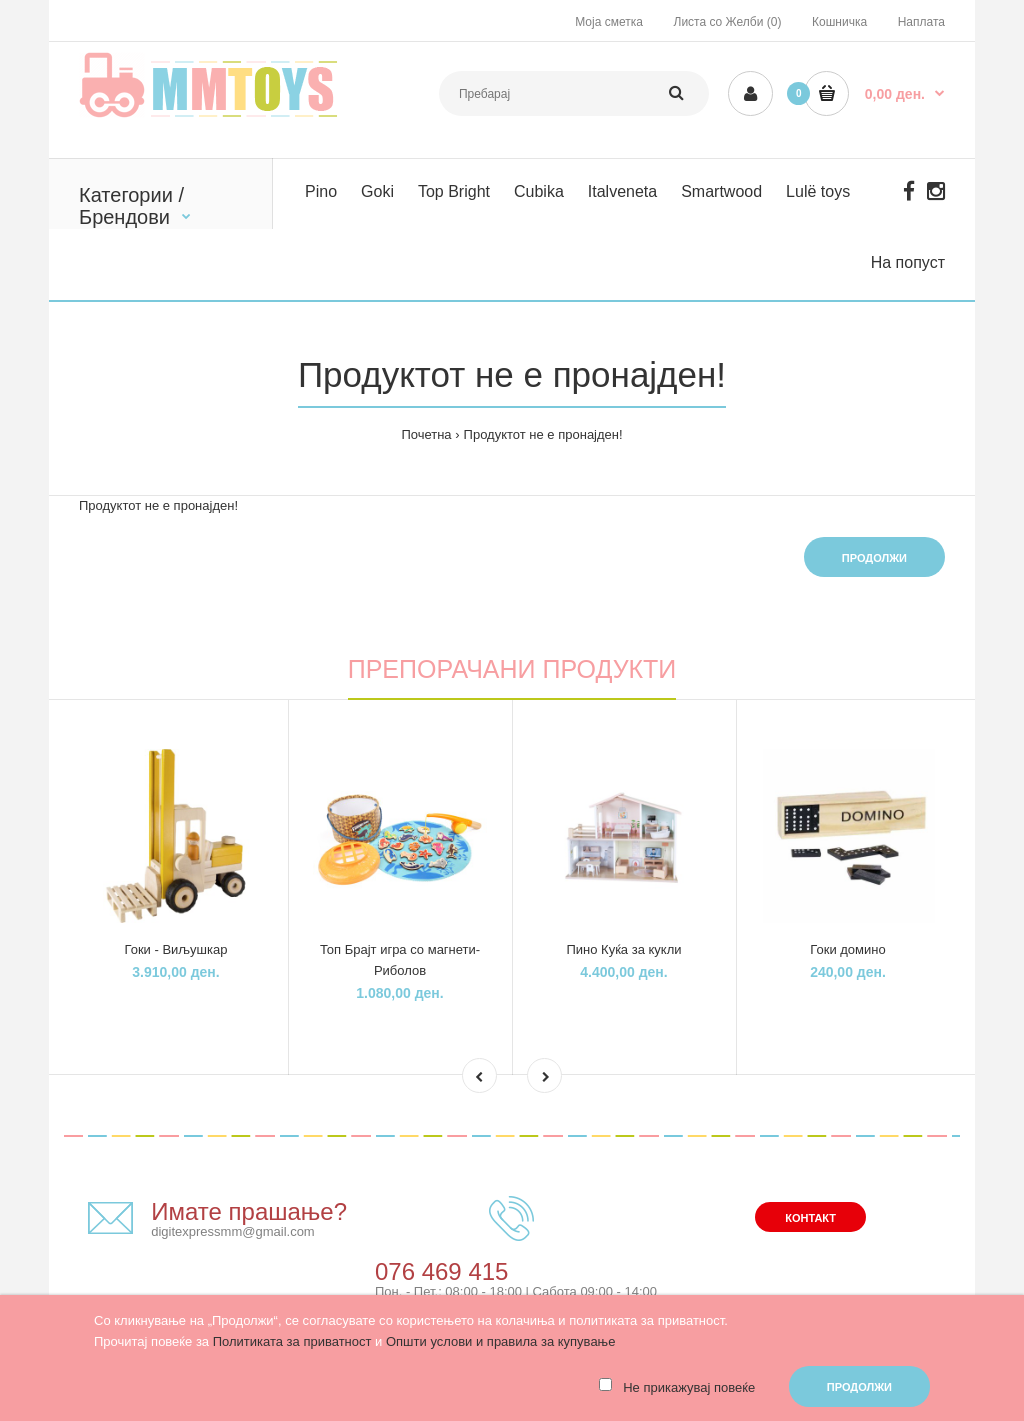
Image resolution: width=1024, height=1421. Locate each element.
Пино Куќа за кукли (623, 949)
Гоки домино (847, 949)
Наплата (921, 22)
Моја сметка (609, 22)
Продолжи (874, 558)
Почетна (426, 434)
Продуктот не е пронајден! (543, 434)
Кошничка (839, 22)
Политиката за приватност (292, 1341)
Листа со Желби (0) (728, 22)
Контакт (810, 1218)
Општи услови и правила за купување (500, 1341)
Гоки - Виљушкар (176, 949)
